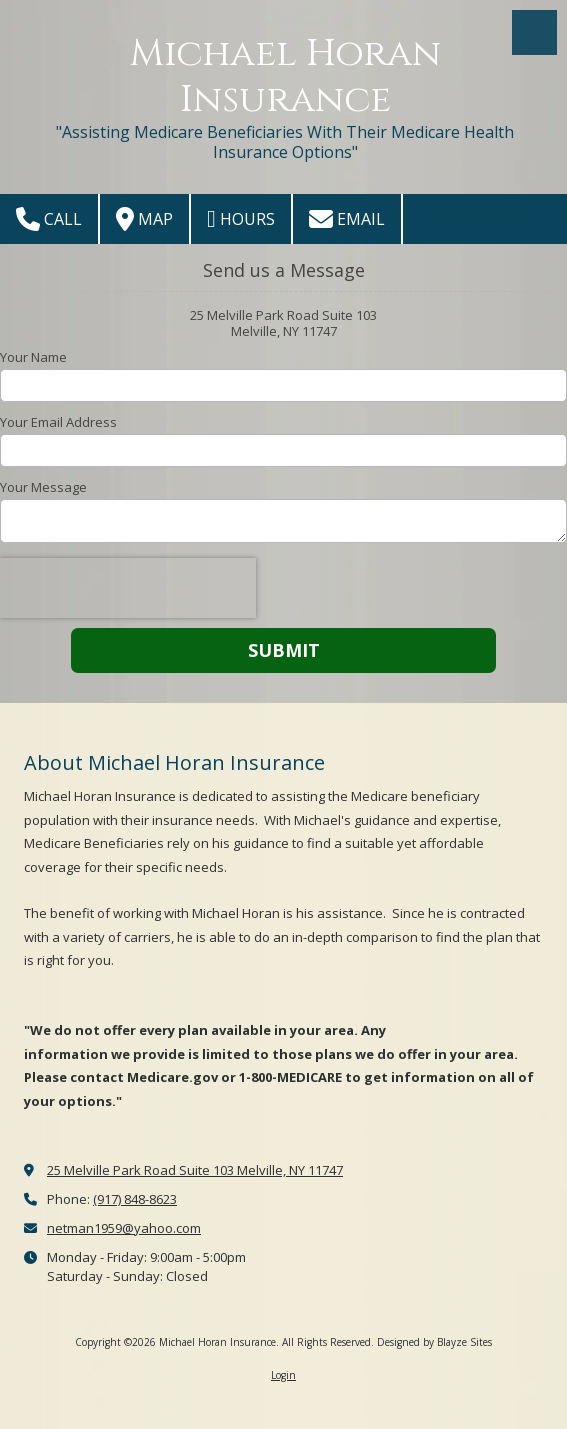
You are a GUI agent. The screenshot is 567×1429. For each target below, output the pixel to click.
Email (347, 219)
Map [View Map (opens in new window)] (144, 219)
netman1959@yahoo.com (124, 1228)
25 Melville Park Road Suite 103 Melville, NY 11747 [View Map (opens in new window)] (195, 1170)
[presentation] (128, 588)
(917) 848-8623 (135, 1199)
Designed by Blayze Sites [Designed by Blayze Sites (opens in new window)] (434, 1342)
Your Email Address (58, 422)
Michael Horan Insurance (285, 76)
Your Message (43, 487)
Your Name (33, 357)
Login (283, 1375)
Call (49, 219)
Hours (241, 219)
